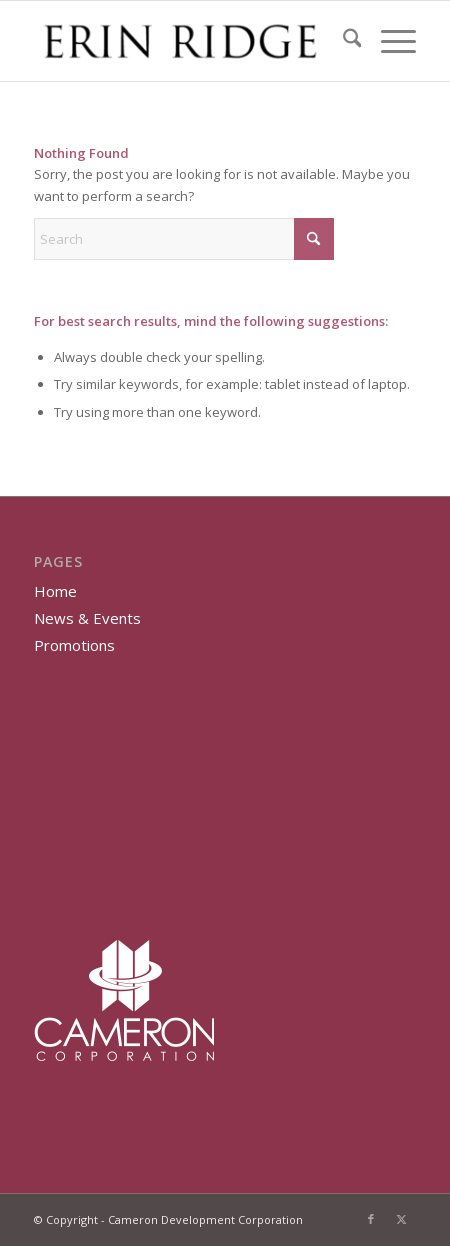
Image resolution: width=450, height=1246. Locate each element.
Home (55, 591)
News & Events (87, 618)
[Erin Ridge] (187, 41)
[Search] (342, 41)
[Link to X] (401, 1219)
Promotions (74, 645)
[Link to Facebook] (371, 1219)
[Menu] (388, 41)
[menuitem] (342, 41)
